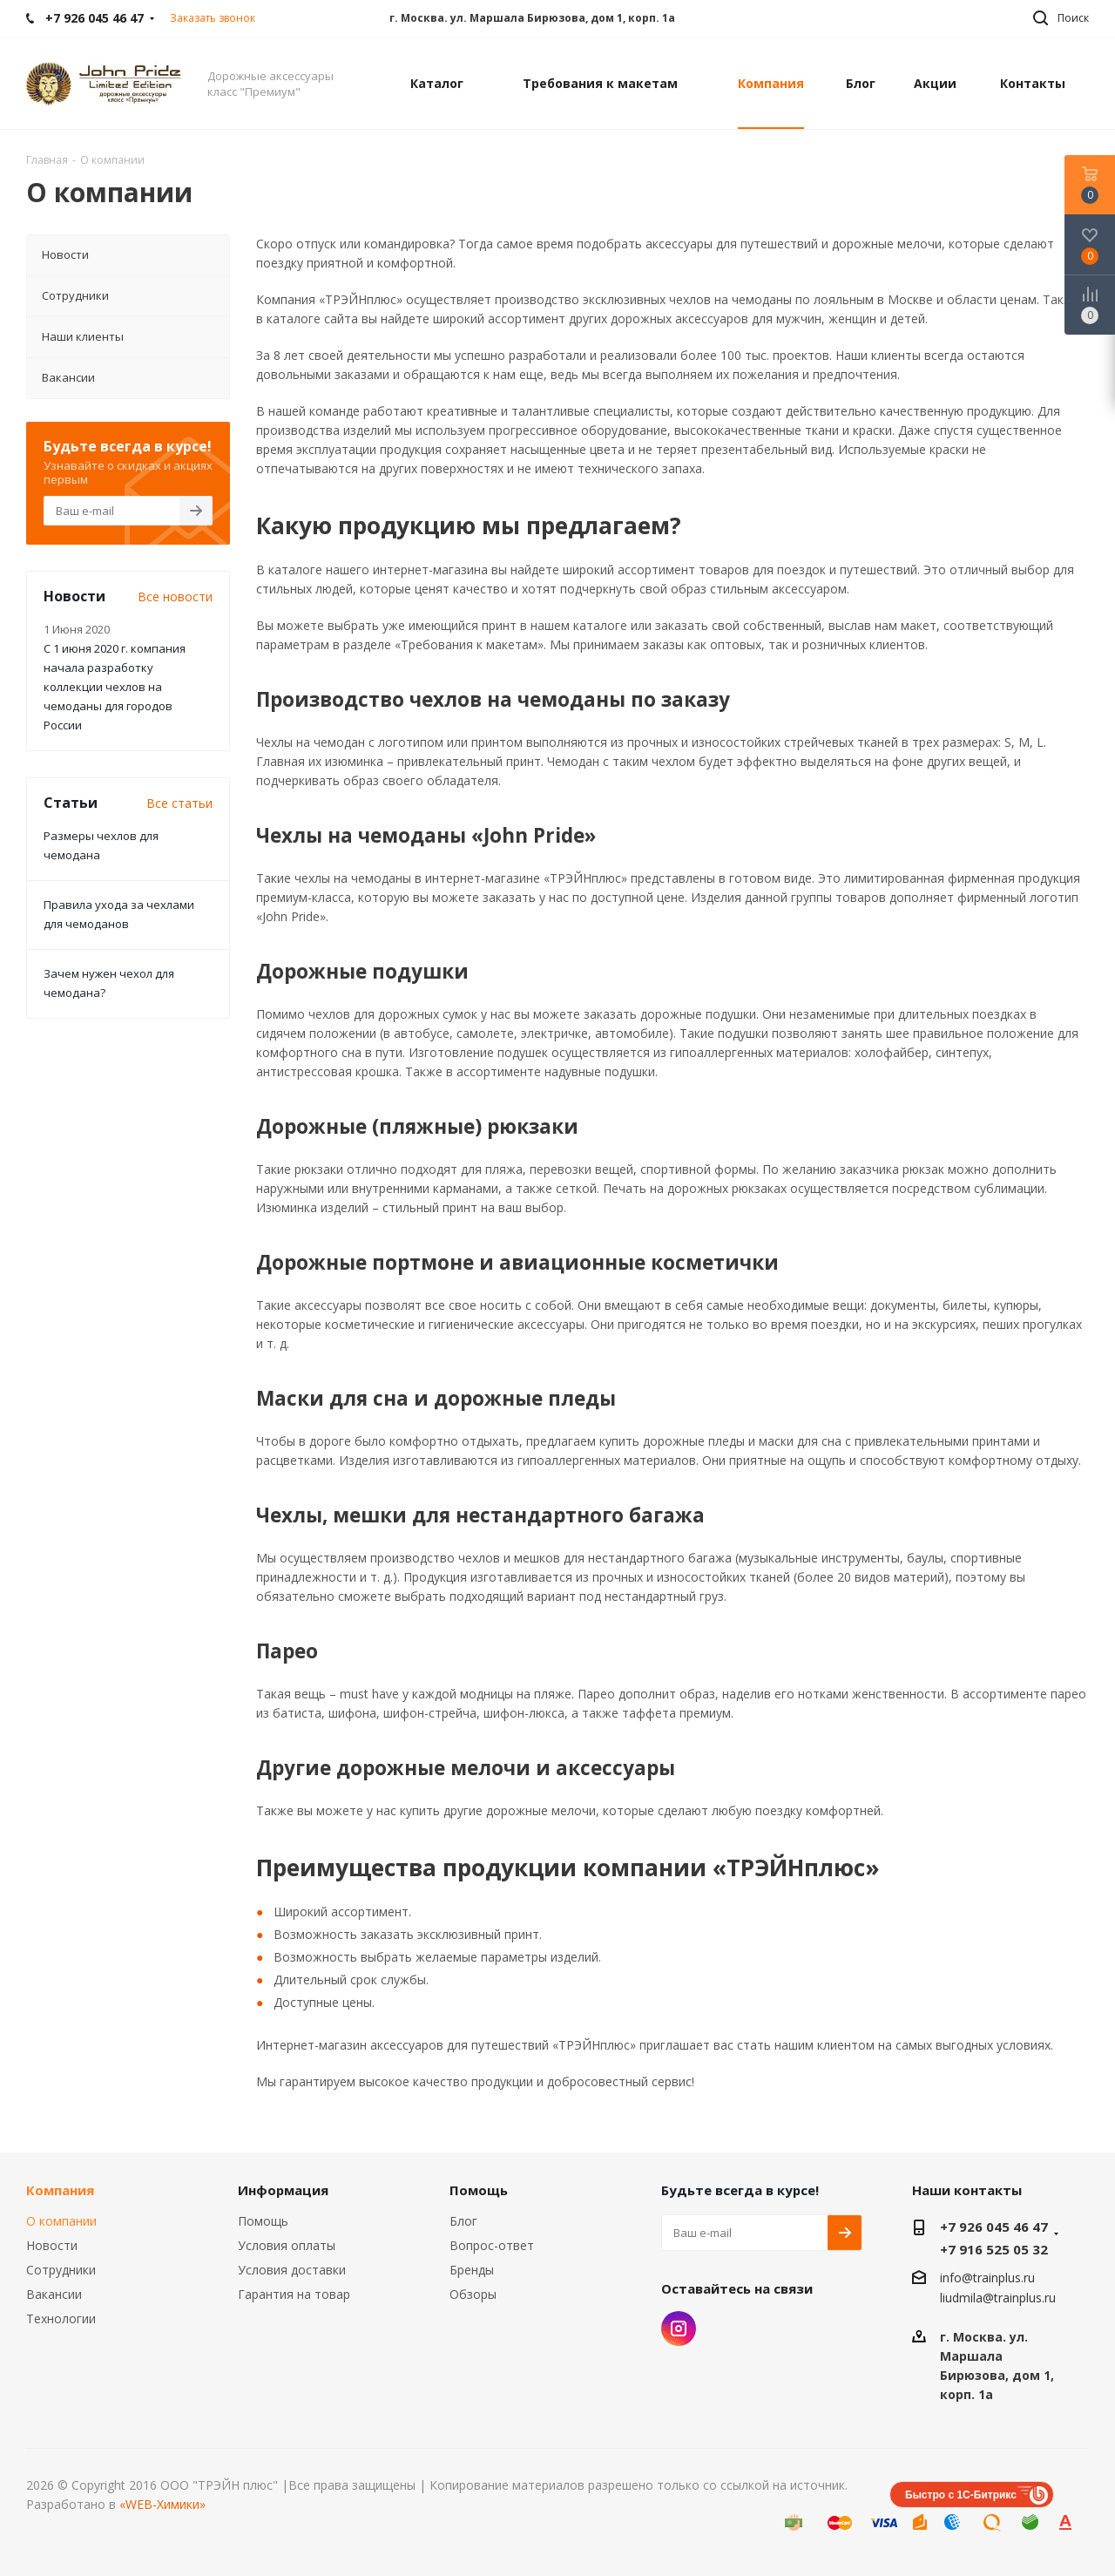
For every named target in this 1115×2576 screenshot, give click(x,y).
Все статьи (179, 803)
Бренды (471, 2269)
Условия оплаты (286, 2245)
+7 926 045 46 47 (994, 2226)
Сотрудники (61, 2269)
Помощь (263, 2221)
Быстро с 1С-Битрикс (961, 2495)
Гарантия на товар (294, 2294)
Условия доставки (292, 2269)
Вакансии (54, 2294)
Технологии (61, 2318)
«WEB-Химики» (162, 2504)
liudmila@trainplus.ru (998, 2298)
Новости (52, 2245)
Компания (60, 2190)
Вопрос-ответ (491, 2245)
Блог (463, 2221)
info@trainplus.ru (987, 2277)
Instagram (678, 2328)
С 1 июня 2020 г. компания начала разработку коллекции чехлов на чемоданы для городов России (115, 687)
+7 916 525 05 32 (994, 2249)
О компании (61, 2221)
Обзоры (473, 2294)
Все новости (175, 596)
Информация (283, 2190)
